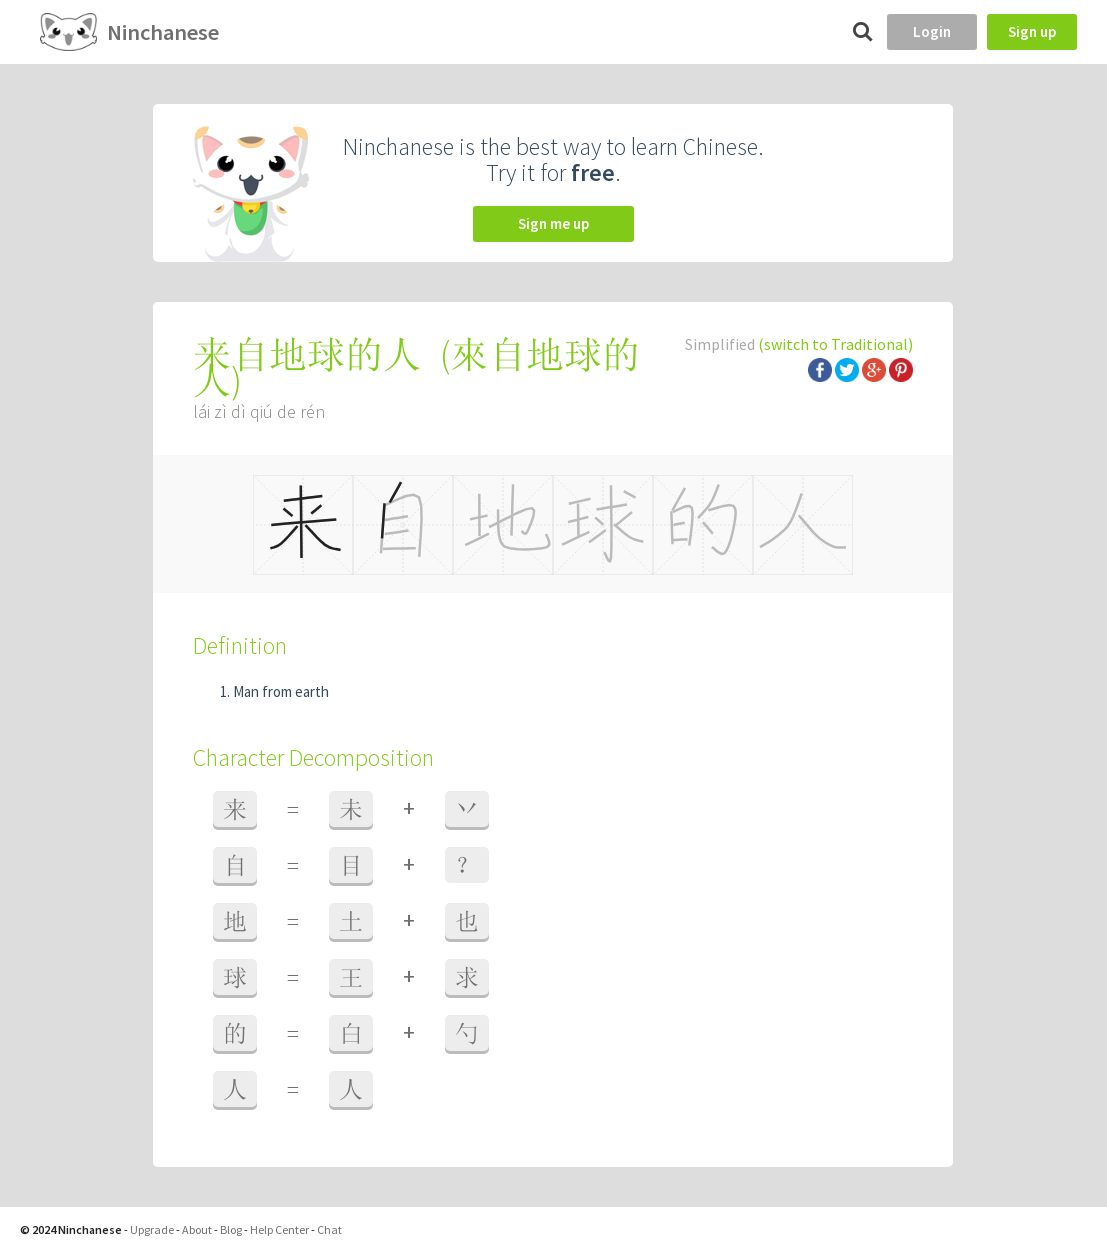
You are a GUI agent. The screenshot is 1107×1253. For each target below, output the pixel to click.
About (197, 1229)
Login (932, 31)
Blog (231, 1229)
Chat (329, 1229)
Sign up (1032, 31)
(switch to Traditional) (835, 344)
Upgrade (152, 1229)
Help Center (279, 1229)
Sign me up (553, 223)
